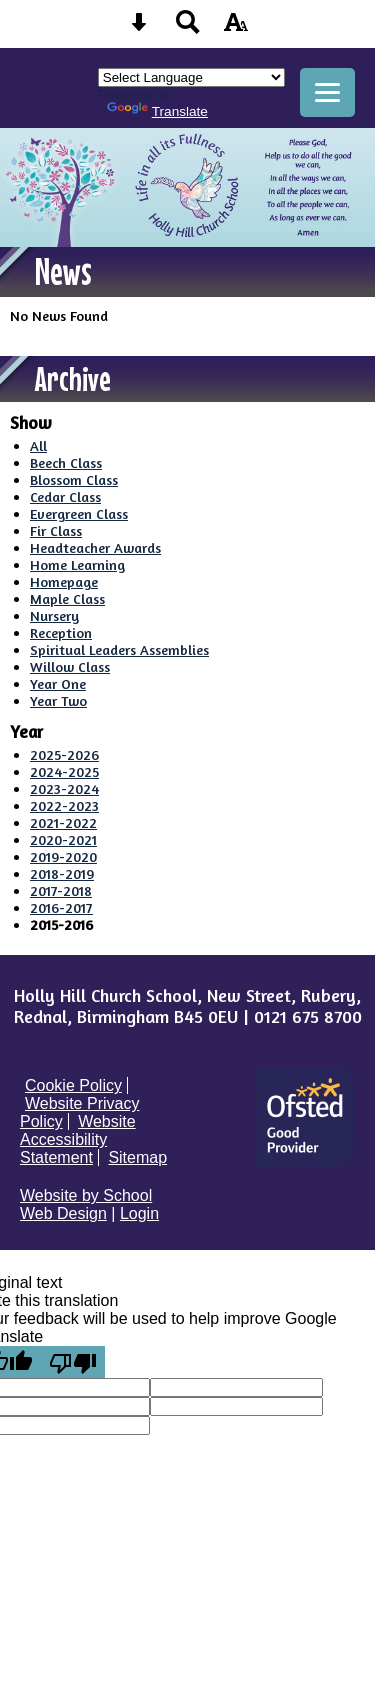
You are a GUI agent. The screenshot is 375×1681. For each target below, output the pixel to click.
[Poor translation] (73, 1362)
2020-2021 (63, 839)
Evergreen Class (79, 513)
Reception (61, 632)
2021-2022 (63, 822)
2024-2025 (64, 771)
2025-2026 (64, 754)
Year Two (58, 700)
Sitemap (137, 1157)
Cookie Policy (73, 1085)
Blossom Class (74, 479)
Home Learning (77, 564)
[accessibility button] (236, 28)
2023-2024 (64, 788)
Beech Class (66, 462)
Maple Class (67, 598)
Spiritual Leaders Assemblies (119, 649)
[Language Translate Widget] (191, 77)
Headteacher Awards (95, 547)
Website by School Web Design (86, 1204)
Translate (157, 111)
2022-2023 (64, 805)
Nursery (54, 615)
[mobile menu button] (327, 92)
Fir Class (56, 530)
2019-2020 (63, 856)
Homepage (64, 581)
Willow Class (70, 666)
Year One (58, 683)
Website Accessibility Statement (78, 1139)
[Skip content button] (139, 28)
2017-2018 (61, 890)
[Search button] (188, 28)
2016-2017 (61, 907)
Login (139, 1213)
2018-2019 (62, 873)
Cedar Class (65, 496)
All (38, 445)
